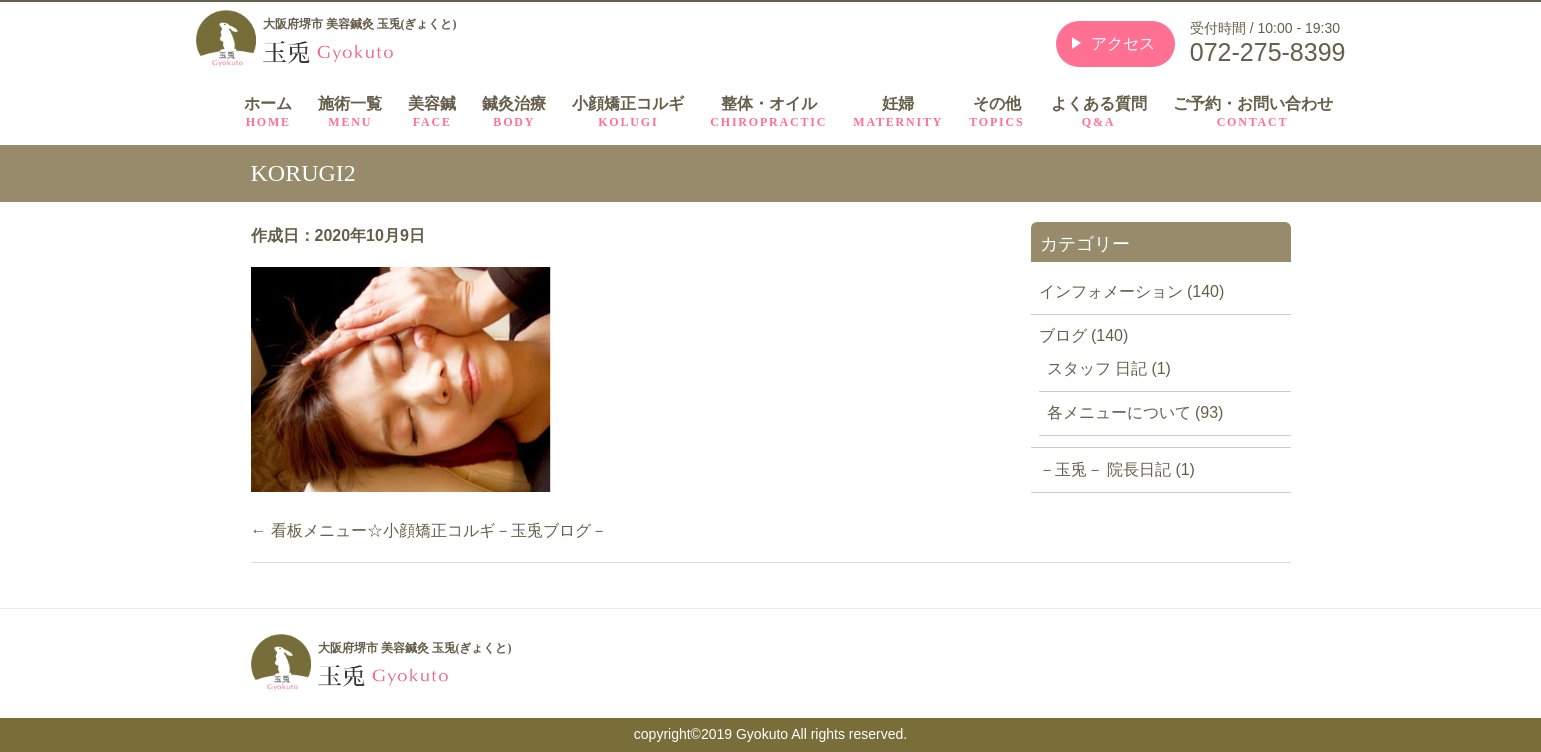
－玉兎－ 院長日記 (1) (1117, 469)
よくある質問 (1099, 112)
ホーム (268, 112)
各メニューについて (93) (1135, 412)
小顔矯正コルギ (628, 112)
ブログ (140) (1084, 335)
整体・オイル (768, 112)
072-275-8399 (1268, 52)
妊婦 (898, 112)
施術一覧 (350, 112)
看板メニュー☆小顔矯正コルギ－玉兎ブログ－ (429, 530)
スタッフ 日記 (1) (1109, 368)
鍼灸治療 (514, 112)
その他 (996, 112)
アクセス (1123, 43)
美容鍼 (432, 112)
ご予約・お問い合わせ (1253, 112)
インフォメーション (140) (1132, 291)
